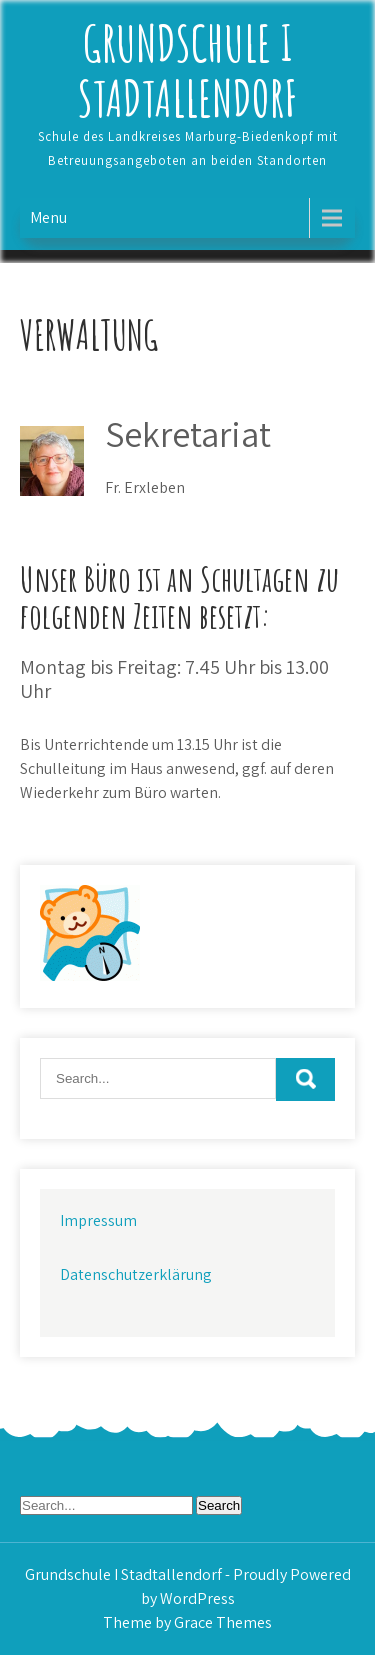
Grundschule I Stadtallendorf (188, 70)
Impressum (98, 1220)
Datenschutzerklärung (136, 1274)
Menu (48, 217)
